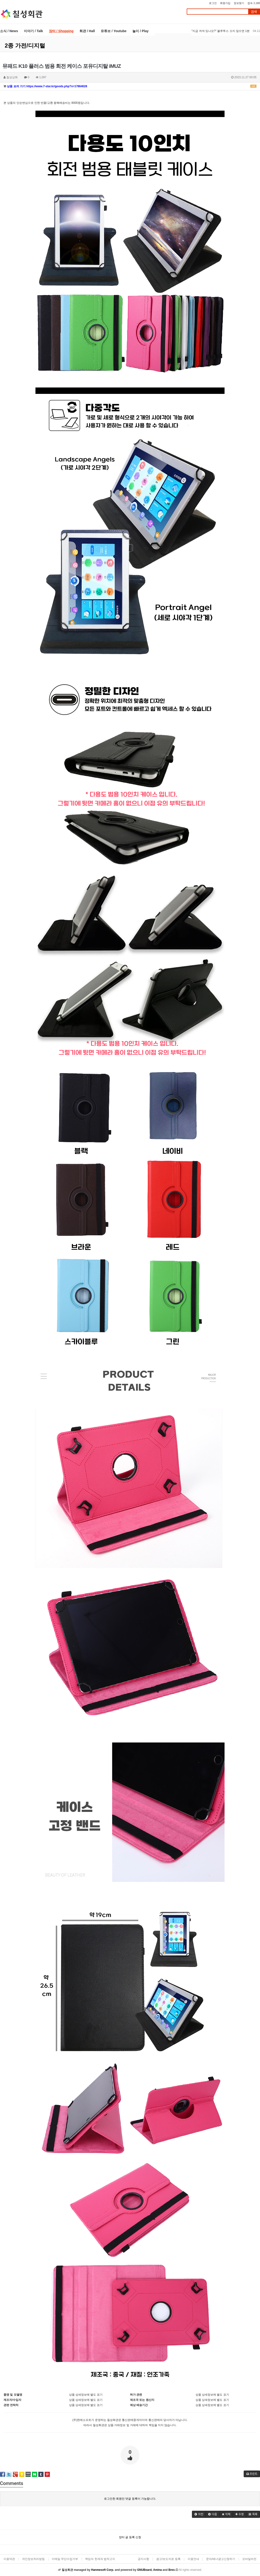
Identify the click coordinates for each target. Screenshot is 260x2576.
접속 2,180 (253, 3)
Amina (157, 2570)
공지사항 (143, 2559)
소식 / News (9, 31)
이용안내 (193, 2559)
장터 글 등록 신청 (130, 2537)
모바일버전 (249, 2559)
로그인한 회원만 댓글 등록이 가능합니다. (130, 2498)
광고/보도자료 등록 (168, 2559)
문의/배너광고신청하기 (220, 2559)
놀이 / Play (140, 31)
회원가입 (225, 3)
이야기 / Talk (33, 31)
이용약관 (9, 2559)
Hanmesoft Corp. (102, 2570)
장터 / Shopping (61, 31)
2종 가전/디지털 (25, 45)
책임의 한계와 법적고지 (100, 2559)
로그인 (213, 3)
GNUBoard (144, 2570)
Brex (171, 2570)
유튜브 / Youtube (113, 31)
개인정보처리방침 (33, 2559)
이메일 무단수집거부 (65, 2559)
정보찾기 (239, 3)
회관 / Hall (87, 31)
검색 (254, 11)
